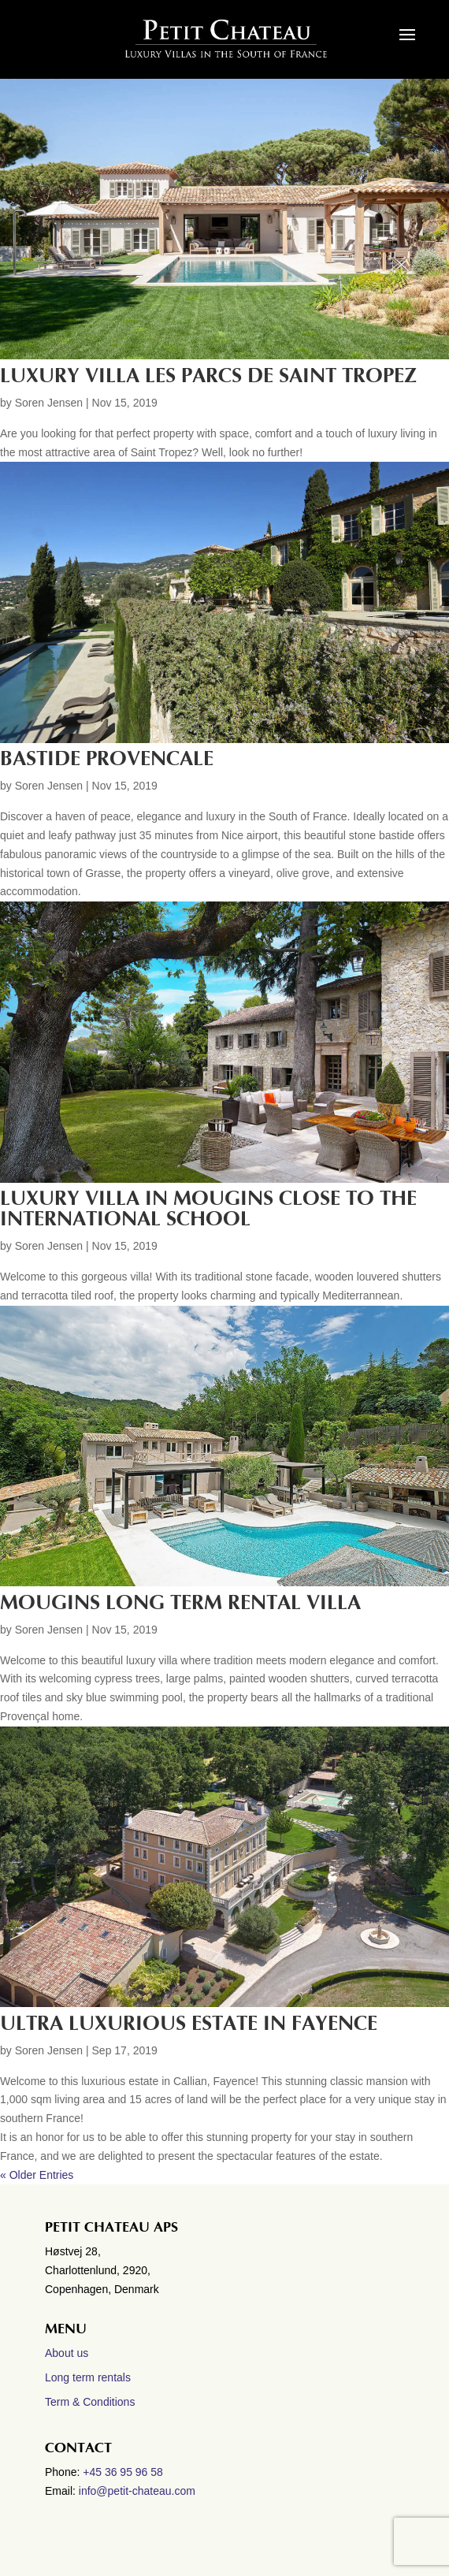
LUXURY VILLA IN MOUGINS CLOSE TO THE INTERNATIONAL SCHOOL (208, 1209)
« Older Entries (36, 2175)
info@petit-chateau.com (137, 2491)
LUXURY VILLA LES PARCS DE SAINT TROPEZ (208, 376)
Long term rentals (88, 2377)
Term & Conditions (90, 2402)
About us (66, 2353)
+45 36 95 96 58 (124, 2472)
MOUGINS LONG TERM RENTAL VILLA (180, 1603)
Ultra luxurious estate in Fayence (188, 2023)
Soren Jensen (49, 402)
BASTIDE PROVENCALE (106, 759)
